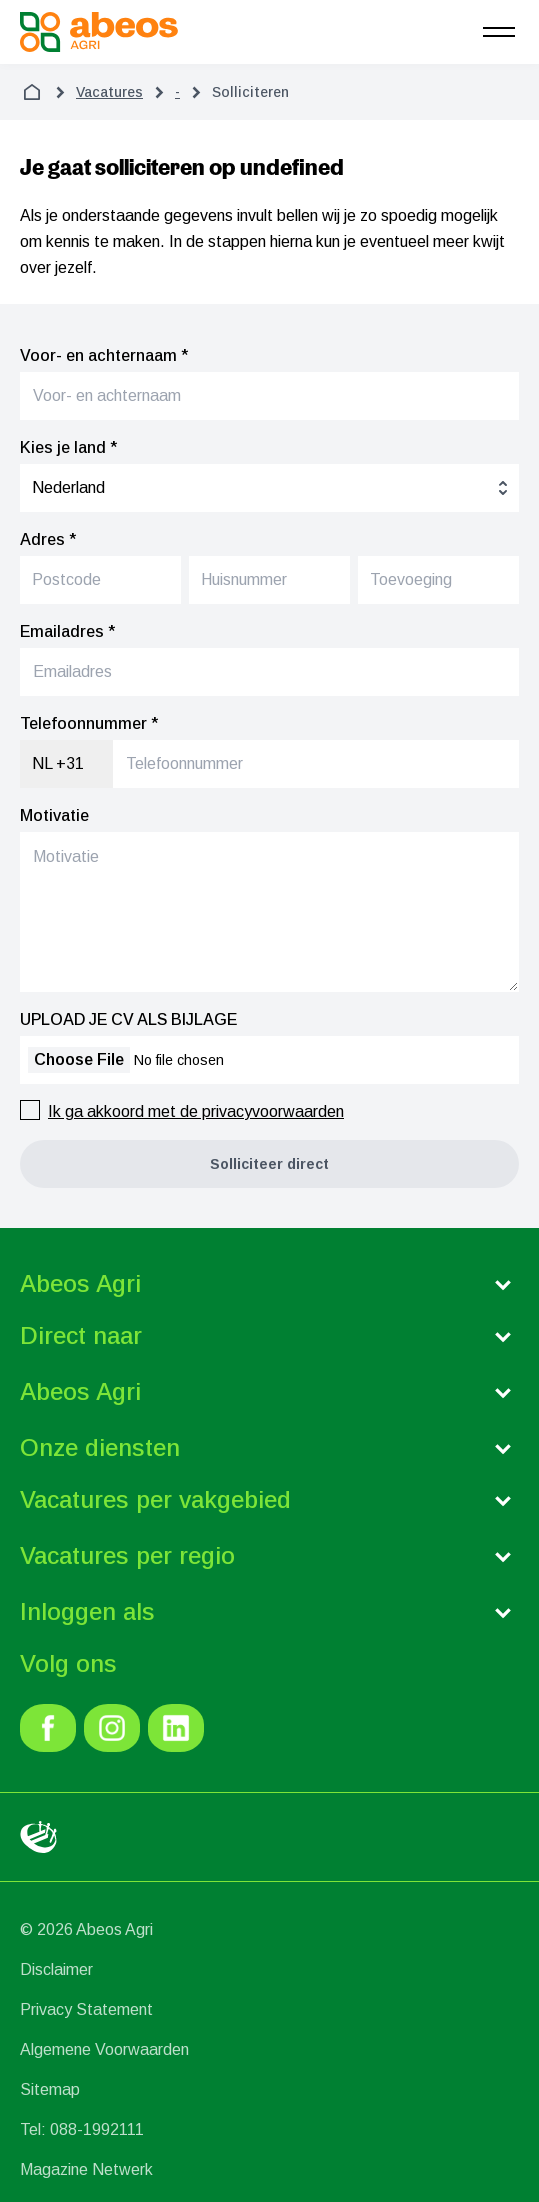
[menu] (499, 32)
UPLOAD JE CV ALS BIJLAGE (128, 1019)
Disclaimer (56, 1969)
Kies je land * (68, 447)
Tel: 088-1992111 (82, 2129)
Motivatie (54, 815)
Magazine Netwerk (86, 2169)
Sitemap (50, 2089)
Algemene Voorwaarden (104, 2049)
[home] (32, 92)
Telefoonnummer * (89, 723)
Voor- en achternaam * (104, 355)
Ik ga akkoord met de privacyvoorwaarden (196, 1111)
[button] (269, 1164)
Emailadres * (67, 631)
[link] (48, 1728)
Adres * (48, 539)
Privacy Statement (86, 2009)
